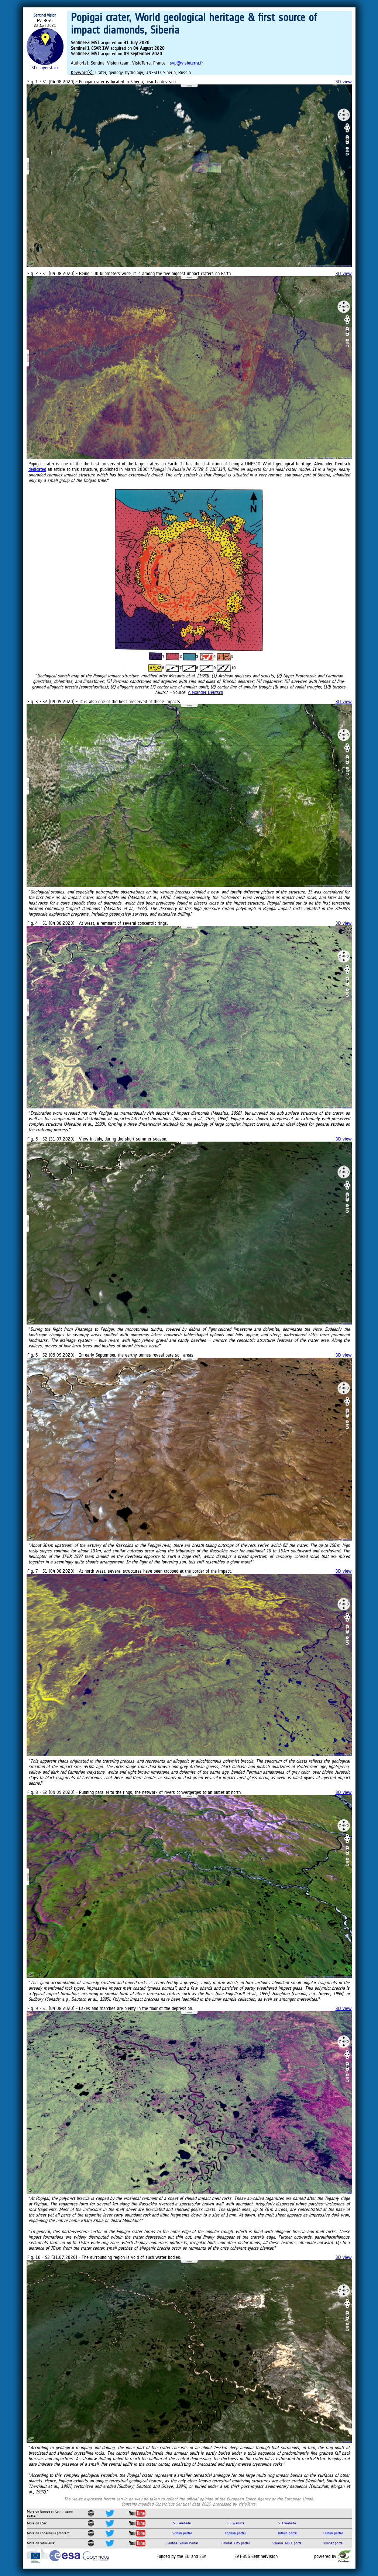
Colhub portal (333, 2533)
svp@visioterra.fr (186, 63)
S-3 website (287, 2523)
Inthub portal (287, 2533)
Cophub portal (235, 2533)
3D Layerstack (45, 67)
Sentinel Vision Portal (182, 2543)
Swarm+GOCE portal (287, 2543)
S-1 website (182, 2523)
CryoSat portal (333, 2543)
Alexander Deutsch (205, 692)
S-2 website (235, 2523)
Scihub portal (182, 2533)
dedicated (37, 469)
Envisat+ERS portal (235, 2543)
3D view (344, 81)
